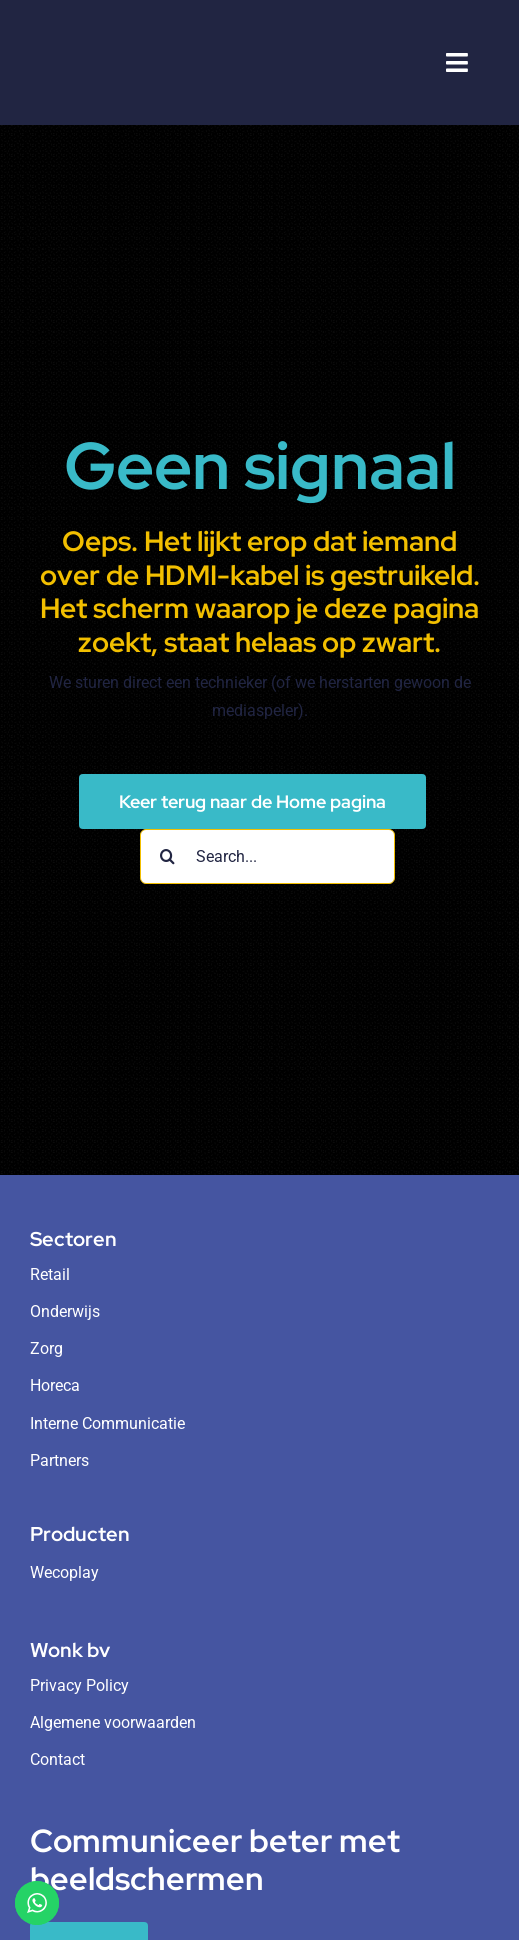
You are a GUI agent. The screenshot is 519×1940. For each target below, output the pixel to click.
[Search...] (267, 856)
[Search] (167, 856)
